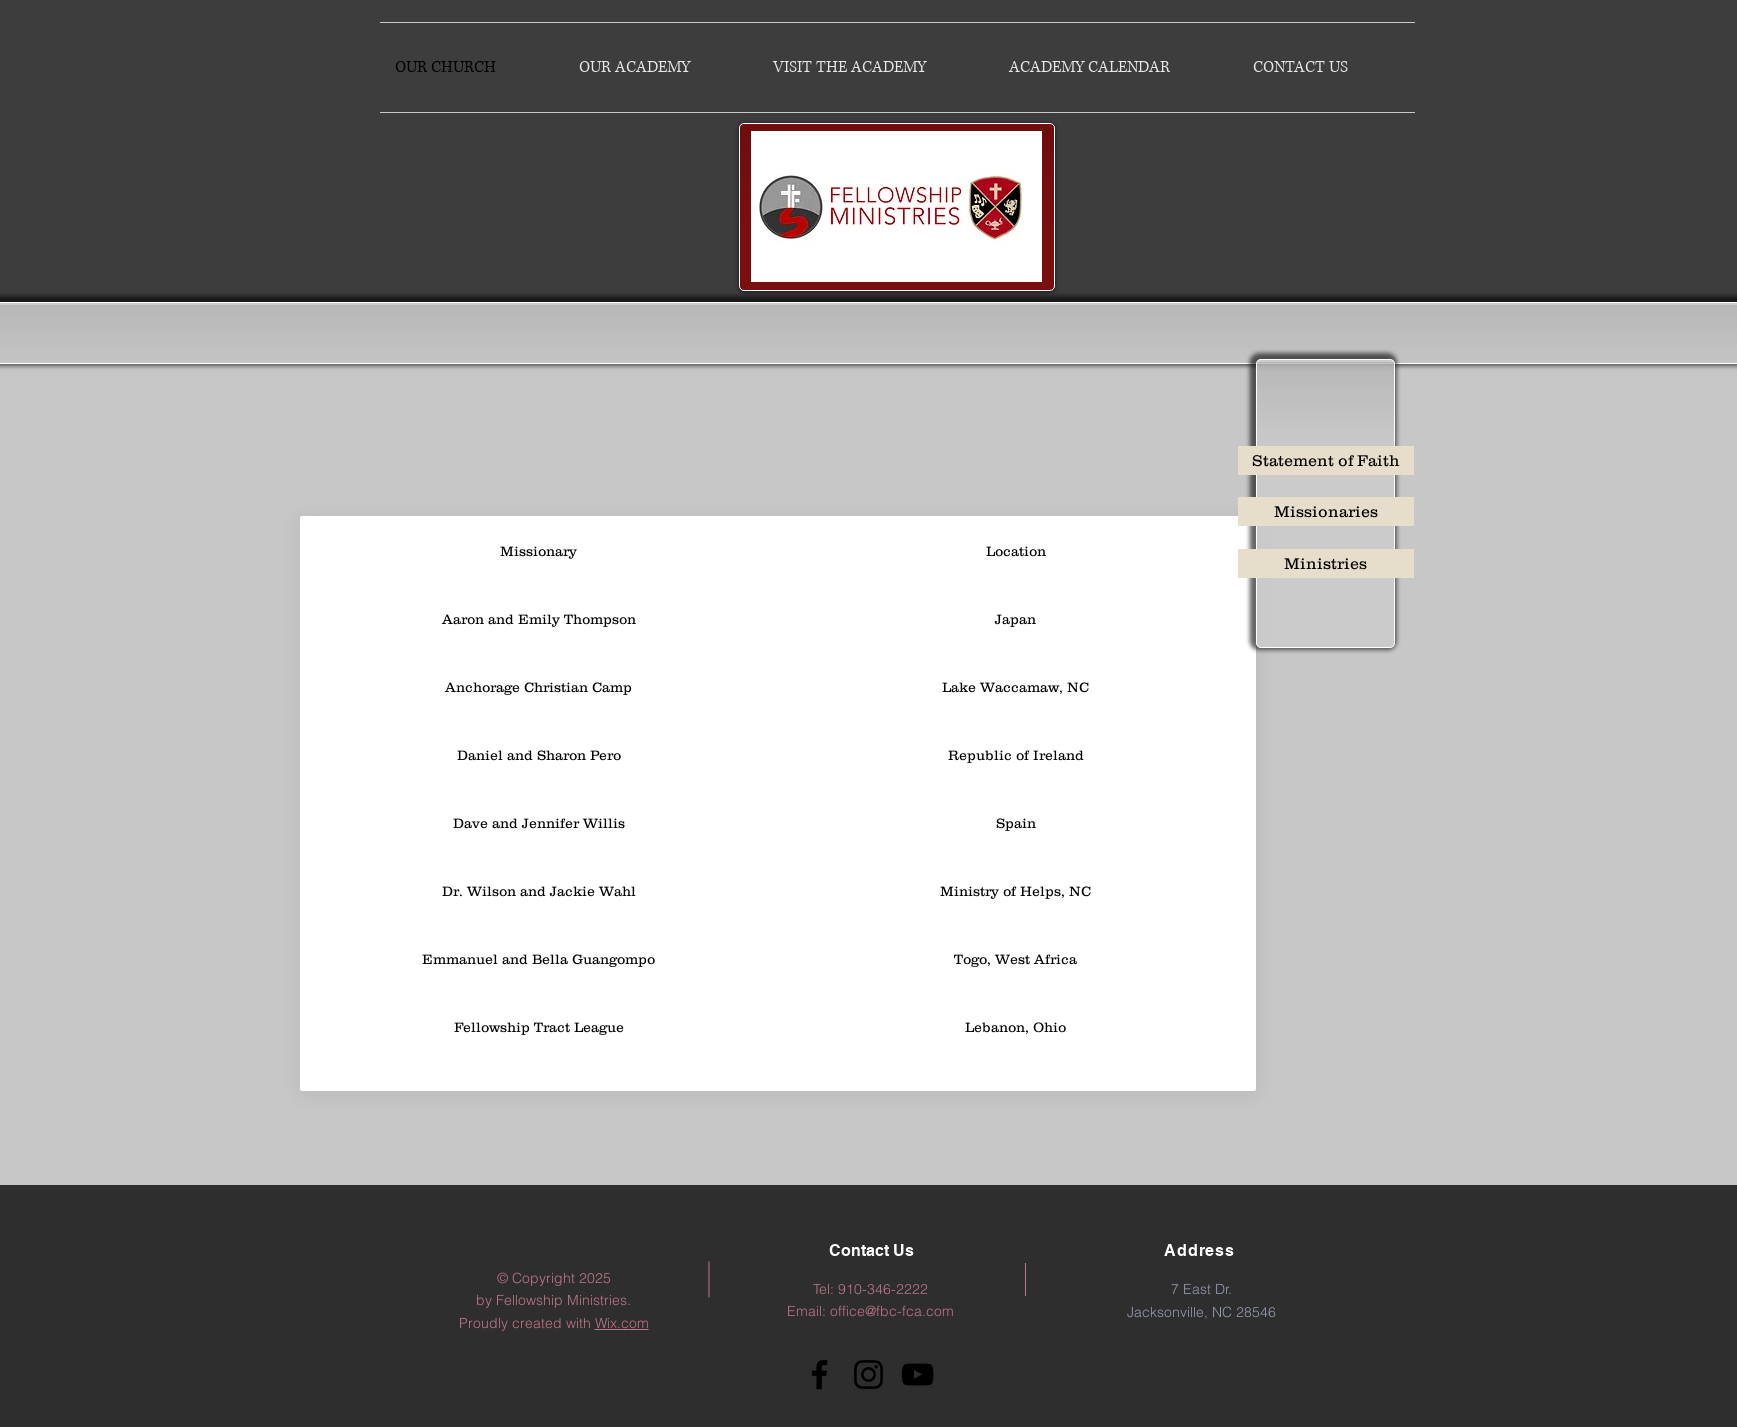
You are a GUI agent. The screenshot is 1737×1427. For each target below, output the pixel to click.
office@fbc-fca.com (892, 1311)
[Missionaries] (1326, 511)
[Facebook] (819, 1374)
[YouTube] (917, 1374)
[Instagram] (868, 1374)
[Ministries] (1326, 563)
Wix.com (622, 1323)
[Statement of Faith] (1326, 460)
